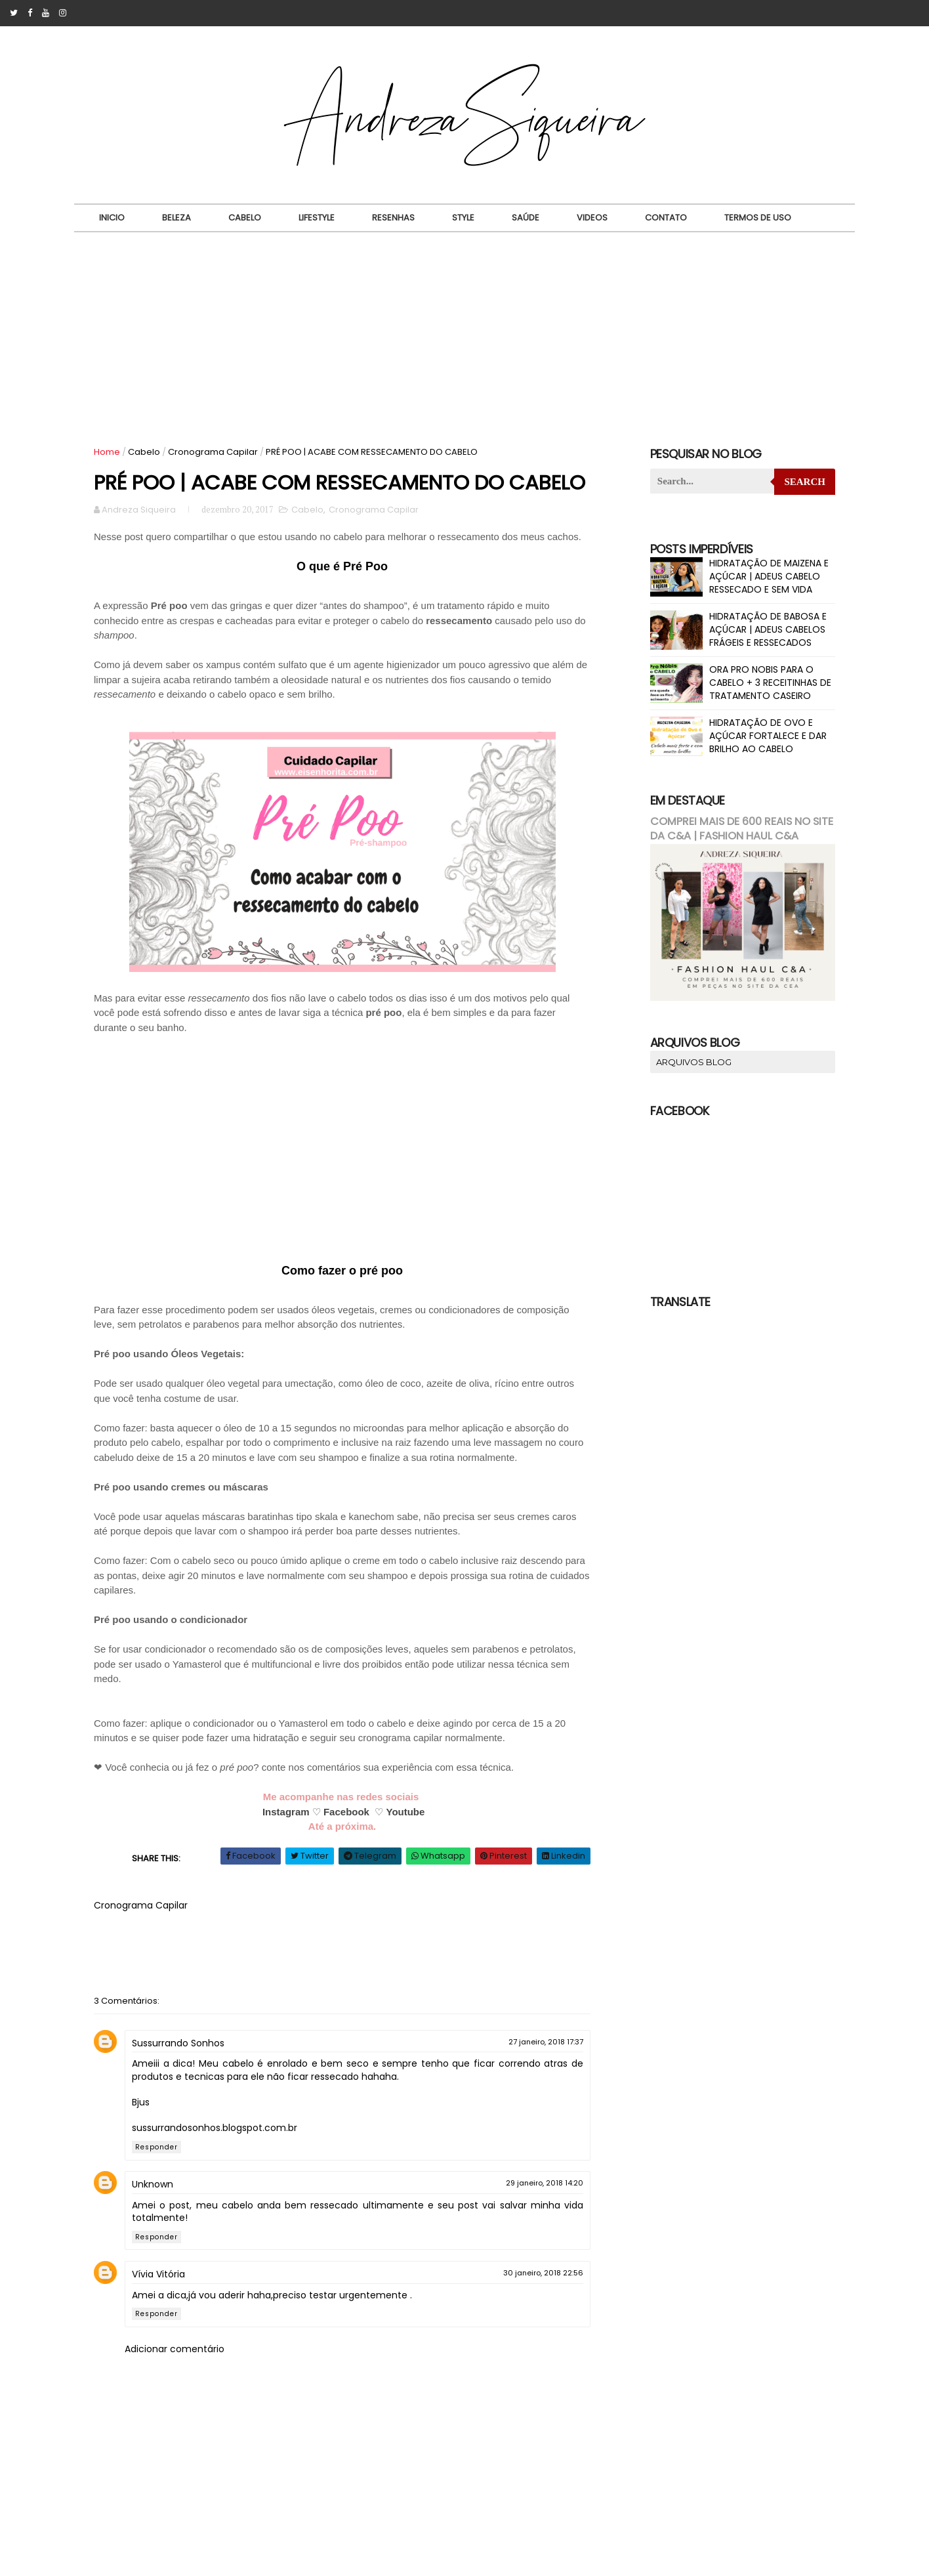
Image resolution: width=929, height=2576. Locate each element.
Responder (156, 2147)
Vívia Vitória (158, 2274)
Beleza (176, 217)
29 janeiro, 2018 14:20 (544, 2183)
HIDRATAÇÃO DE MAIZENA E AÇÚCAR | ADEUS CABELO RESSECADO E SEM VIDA (769, 576)
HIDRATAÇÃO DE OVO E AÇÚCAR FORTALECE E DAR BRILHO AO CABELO (768, 735)
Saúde (525, 217)
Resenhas (393, 217)
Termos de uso (757, 217)
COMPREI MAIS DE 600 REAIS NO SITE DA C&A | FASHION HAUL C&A (741, 829)
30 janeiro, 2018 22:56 (543, 2273)
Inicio (112, 217)
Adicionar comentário (174, 2348)
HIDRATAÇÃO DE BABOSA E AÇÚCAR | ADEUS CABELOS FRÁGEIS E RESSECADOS (768, 629)
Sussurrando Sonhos (178, 2043)
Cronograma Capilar (213, 452)
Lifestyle (317, 217)
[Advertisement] (465, 331)
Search (804, 481)
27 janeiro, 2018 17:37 (545, 2042)
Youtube (405, 1811)
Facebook (346, 1811)
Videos (592, 217)
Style (463, 217)
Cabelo (244, 217)
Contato (666, 217)
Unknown (152, 2184)
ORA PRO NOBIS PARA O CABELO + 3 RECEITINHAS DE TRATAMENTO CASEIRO (770, 682)
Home (107, 452)
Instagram (286, 1811)
